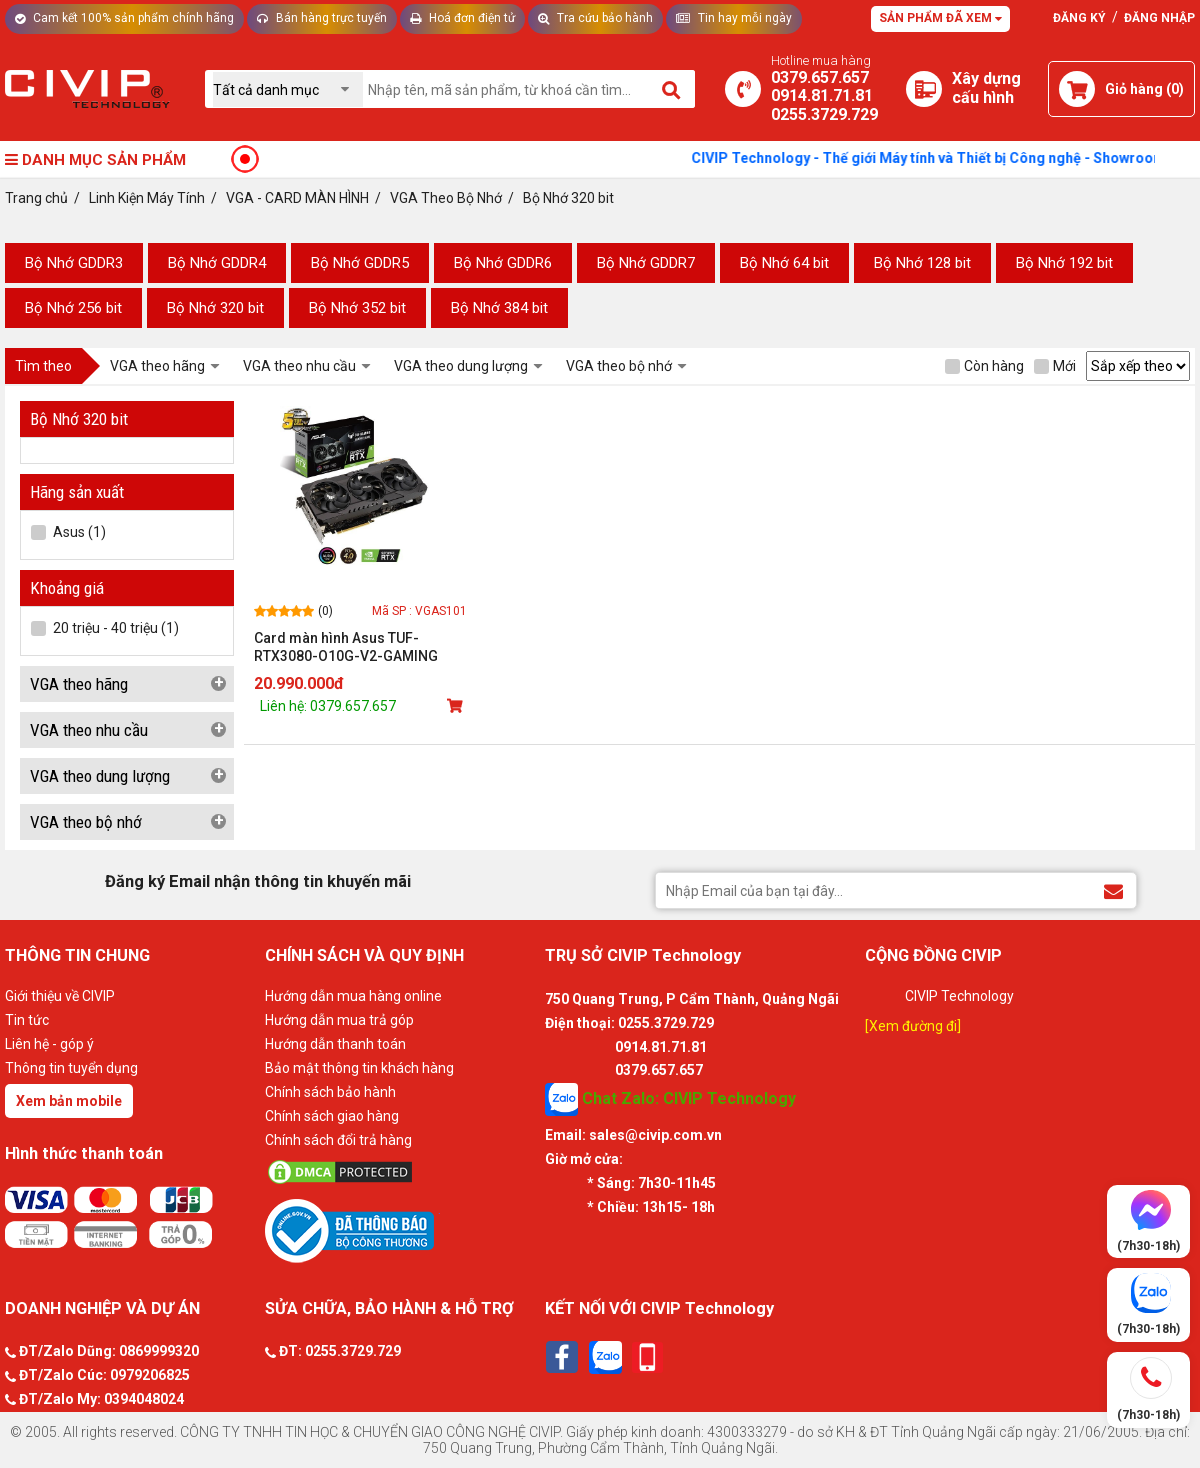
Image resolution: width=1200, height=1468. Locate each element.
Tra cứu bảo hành (595, 18)
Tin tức (27, 1020)
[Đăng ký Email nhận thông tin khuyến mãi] (1113, 889)
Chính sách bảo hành (330, 1092)
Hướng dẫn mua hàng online (353, 996)
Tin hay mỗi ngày (734, 18)
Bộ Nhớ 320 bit (215, 308)
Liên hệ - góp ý (49, 1044)
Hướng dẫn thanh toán (335, 1044)
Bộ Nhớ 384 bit (499, 308)
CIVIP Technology (959, 996)
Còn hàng (984, 366)
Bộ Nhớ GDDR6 (503, 263)
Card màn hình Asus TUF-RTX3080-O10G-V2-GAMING (346, 647)
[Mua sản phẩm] (457, 706)
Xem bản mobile (69, 1101)
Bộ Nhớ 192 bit (1064, 263)
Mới (1055, 366)
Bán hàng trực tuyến (322, 18)
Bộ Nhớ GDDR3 (74, 263)
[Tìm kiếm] (672, 89)
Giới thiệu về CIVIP (60, 996)
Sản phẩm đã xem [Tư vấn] (940, 18)
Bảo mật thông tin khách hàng (359, 1068)
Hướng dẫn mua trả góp (339, 1020)
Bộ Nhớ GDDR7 (646, 263)
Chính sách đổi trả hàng (338, 1140)
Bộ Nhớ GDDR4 (217, 263)
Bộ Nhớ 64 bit (784, 263)
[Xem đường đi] (913, 1026)
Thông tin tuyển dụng (71, 1068)
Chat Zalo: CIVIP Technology (670, 1099)
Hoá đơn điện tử (462, 18)
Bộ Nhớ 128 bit (922, 263)
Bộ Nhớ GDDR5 (360, 263)
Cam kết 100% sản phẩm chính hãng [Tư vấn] (124, 18)
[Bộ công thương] (400, 1230)
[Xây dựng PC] (924, 89)
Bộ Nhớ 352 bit (357, 308)
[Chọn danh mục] (288, 89)
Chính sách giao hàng (332, 1116)
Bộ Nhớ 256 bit (73, 308)
